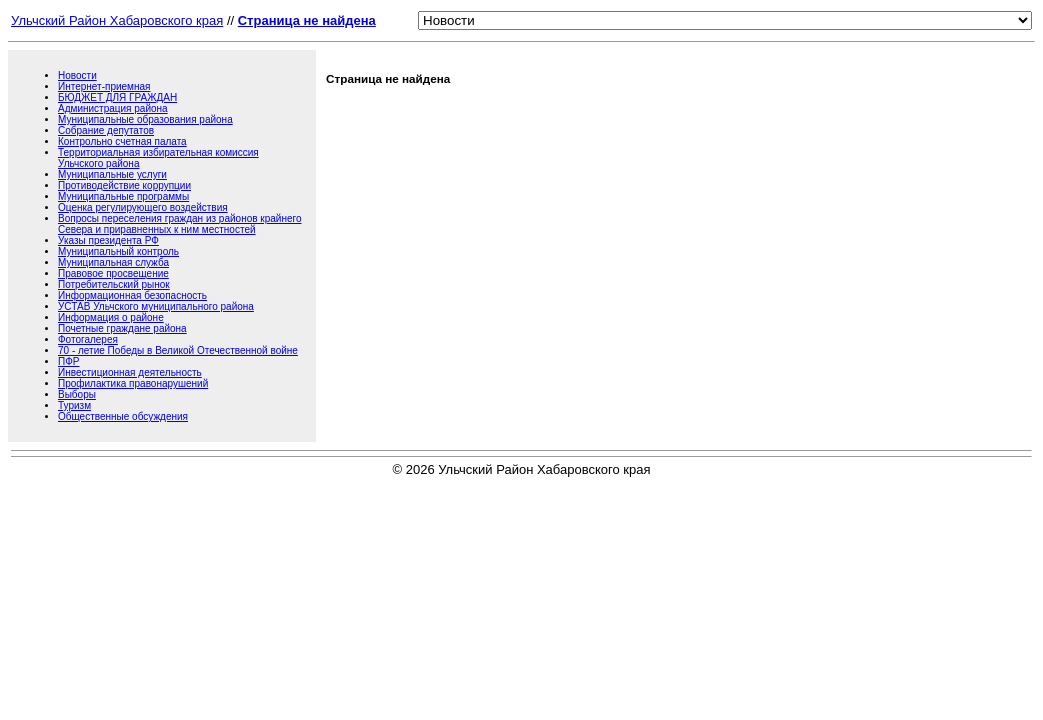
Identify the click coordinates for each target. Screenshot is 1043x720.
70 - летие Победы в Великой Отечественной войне (178, 350)
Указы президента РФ (108, 240)
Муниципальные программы (123, 196)
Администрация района (113, 108)
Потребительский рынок (114, 284)
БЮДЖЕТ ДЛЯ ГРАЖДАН (117, 97)
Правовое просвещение (113, 273)
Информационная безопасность (132, 295)
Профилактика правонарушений (133, 383)
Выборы (77, 394)
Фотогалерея (88, 339)
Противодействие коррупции (124, 185)
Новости (77, 75)
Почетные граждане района (122, 328)
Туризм (74, 405)
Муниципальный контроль (118, 251)
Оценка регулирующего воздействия (143, 207)
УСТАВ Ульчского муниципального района (156, 306)
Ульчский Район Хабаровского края (117, 20)
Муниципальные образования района (145, 119)
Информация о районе (111, 317)
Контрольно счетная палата (122, 141)
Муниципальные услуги (112, 174)
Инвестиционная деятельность (130, 372)
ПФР (68, 361)
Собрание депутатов (106, 130)
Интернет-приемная (104, 86)
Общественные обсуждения (123, 416)
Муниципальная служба (113, 262)
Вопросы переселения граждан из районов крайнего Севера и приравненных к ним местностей (179, 224)
